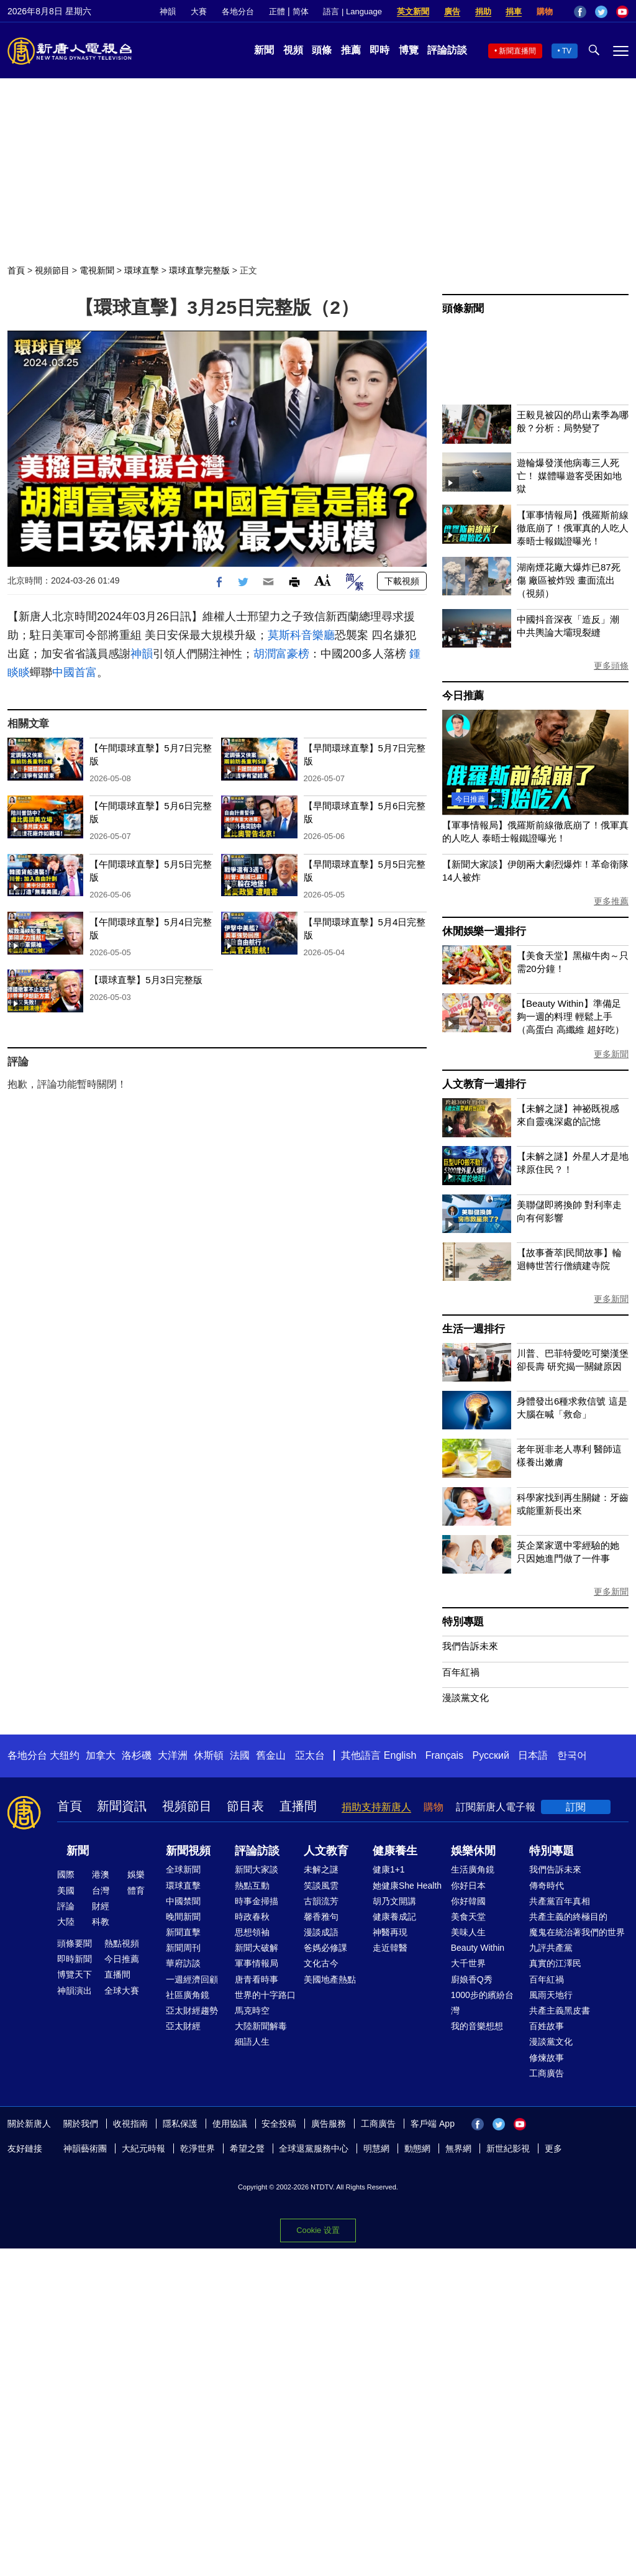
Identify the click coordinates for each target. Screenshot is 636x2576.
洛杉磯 (137, 1755)
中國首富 (74, 672)
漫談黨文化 (465, 1697)
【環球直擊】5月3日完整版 (145, 979)
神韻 (168, 11)
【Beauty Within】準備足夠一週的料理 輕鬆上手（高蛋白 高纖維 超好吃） (570, 1016)
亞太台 (310, 1755)
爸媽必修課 (325, 1948)
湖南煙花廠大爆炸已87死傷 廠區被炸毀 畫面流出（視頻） (568, 580)
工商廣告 (546, 2073)
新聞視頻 (188, 1851)
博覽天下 (74, 1974)
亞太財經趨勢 (192, 2010)
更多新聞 (611, 1054)
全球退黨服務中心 (313, 2148)
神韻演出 (74, 1991)
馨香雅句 (321, 1917)
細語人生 (252, 2042)
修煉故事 (546, 2058)
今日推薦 (463, 696)
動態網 (417, 2148)
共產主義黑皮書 (559, 2010)
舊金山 (271, 1755)
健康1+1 (389, 1869)
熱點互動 (252, 1886)
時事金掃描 (256, 1901)
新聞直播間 (517, 51)
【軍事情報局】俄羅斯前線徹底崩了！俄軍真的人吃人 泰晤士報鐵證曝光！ (573, 528)
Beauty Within (477, 1948)
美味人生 (468, 1932)
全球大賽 (121, 1991)
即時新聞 (74, 1959)
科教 (100, 1922)
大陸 (66, 1922)
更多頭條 (611, 666)
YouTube (622, 12)
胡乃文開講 (394, 1901)
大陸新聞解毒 (261, 2026)
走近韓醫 (390, 1948)
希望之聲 (247, 2148)
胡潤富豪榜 (281, 654)
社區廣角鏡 (187, 1995)
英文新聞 (413, 11)
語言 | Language (352, 11)
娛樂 (136, 1874)
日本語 (533, 1755)
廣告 (452, 11)
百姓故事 (546, 2026)
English (400, 1755)
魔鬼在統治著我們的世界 (577, 1932)
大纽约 (65, 1755)
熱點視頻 (121, 1943)
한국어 (572, 1755)
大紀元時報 (143, 2148)
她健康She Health (407, 1886)
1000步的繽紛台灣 (482, 2002)
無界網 (458, 2148)
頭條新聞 (463, 308)
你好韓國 (468, 1901)
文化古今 (321, 1963)
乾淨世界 (197, 2148)
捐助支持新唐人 (376, 1807)
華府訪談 (183, 1963)
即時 (379, 50)
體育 (136, 1890)
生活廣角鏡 (472, 1869)
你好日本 (468, 1886)
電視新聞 (97, 270)
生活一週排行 (473, 1329)
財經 (100, 1906)
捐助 (483, 11)
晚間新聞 (183, 1917)
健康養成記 (394, 1917)
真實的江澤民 (555, 1963)
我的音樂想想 (477, 2026)
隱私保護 (180, 2124)
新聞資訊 (122, 1806)
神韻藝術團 (85, 2148)
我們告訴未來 (470, 1646)
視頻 (293, 50)
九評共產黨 (551, 1948)
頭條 (322, 50)
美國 (66, 1890)
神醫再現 (390, 1932)
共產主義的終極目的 (568, 1917)
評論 (66, 1906)
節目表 (245, 1806)
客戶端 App (433, 2124)
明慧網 (376, 2148)
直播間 (298, 1806)
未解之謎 (321, 1869)
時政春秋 (252, 1917)
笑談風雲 (321, 1886)
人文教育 (326, 1851)
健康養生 (395, 1851)
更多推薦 (611, 901)
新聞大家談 (256, 1869)
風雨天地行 (551, 1995)
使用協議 (229, 2124)
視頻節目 (52, 270)
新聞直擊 (183, 1932)
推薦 (351, 50)
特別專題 (463, 1622)
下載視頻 (401, 581)
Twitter (601, 12)
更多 (553, 2148)
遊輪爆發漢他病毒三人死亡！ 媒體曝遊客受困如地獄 (569, 475)
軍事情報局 (256, 1963)
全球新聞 (183, 1869)
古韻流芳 (321, 1901)
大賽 (199, 11)
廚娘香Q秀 (472, 1979)
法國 (240, 1755)
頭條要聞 (74, 1943)
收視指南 (130, 2124)
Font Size (323, 580)
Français (444, 1755)
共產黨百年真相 (559, 1901)
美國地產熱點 (330, 1979)
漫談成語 (321, 1932)
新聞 (264, 50)
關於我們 (80, 2124)
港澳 (100, 1874)
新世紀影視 (508, 2148)
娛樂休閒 (473, 1851)
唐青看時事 (256, 1979)
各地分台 (238, 11)
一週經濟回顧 (192, 1979)
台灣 (100, 1890)
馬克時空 (252, 2010)
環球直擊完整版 (199, 270)
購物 (545, 11)
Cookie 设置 (317, 2230)
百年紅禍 (460, 1672)
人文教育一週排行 (483, 1084)
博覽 (409, 50)
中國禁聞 (183, 1901)
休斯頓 (209, 1755)
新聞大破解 (256, 1948)
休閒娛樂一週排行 (483, 931)
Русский (491, 1755)
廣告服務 (328, 2124)
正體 (277, 11)
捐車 (514, 11)
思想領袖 (252, 1932)
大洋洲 (173, 1755)
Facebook (580, 12)
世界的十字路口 (265, 1995)
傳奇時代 (546, 1886)
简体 (301, 11)
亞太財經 (183, 2026)
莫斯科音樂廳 (301, 635)
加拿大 (101, 1755)
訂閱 (576, 1807)
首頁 (16, 270)
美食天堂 (468, 1917)
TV (566, 51)
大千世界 (468, 1963)
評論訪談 (447, 50)
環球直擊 (141, 270)
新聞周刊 (183, 1948)
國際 (66, 1874)
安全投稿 (278, 2124)
